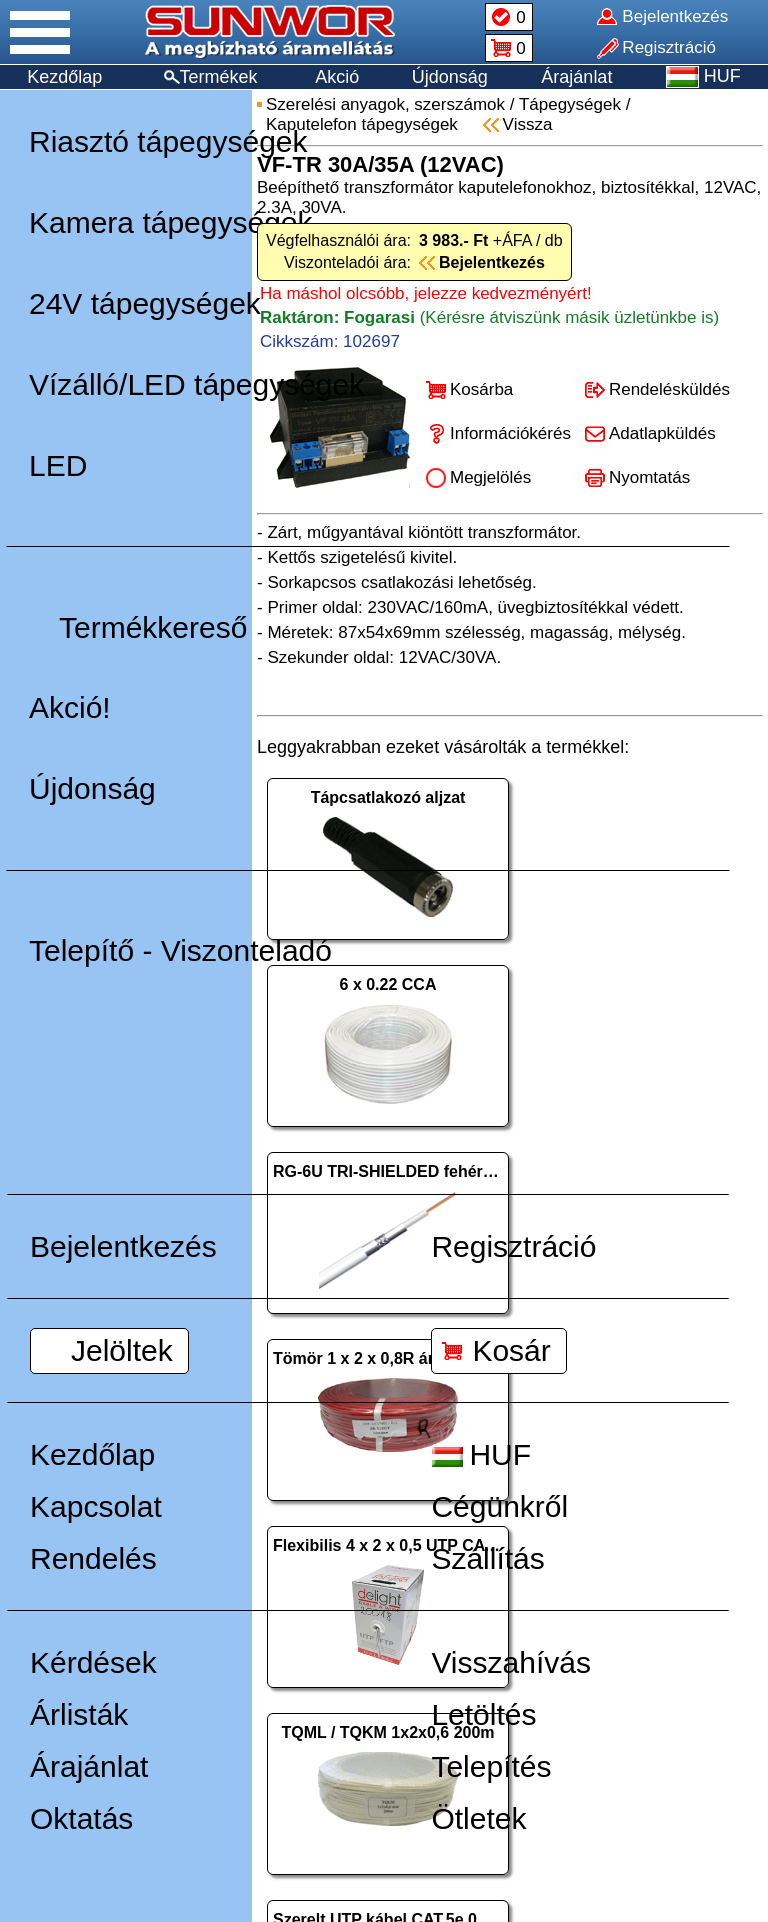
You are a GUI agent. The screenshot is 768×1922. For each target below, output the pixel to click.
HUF (481, 1454)
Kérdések (93, 1662)
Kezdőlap (64, 77)
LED (58, 465)
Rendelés (93, 1558)
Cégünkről (499, 1506)
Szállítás (487, 1558)
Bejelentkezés (123, 1246)
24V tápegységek (145, 303)
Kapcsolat (96, 1506)
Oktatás (81, 1818)
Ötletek (478, 1818)
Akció (337, 77)
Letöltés (483, 1714)
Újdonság (450, 77)
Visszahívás (511, 1662)
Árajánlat (576, 77)
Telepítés (491, 1766)
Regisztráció (513, 1246)
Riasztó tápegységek (168, 141)
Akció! (70, 707)
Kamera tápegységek (171, 222)
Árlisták (79, 1714)
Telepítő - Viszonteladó (180, 950)
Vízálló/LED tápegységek (196, 384)
